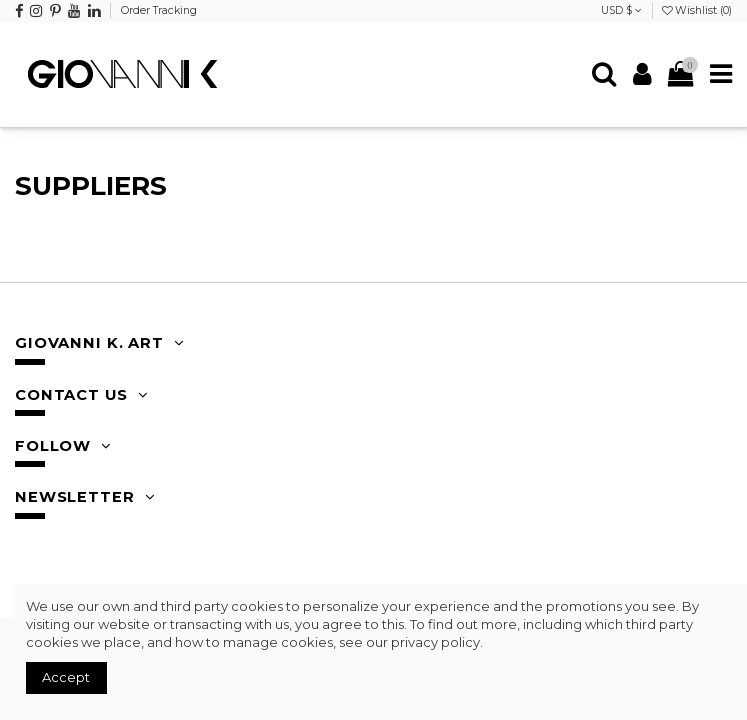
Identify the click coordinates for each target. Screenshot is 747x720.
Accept (66, 677)
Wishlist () (697, 10)
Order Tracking (159, 10)
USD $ (621, 10)
